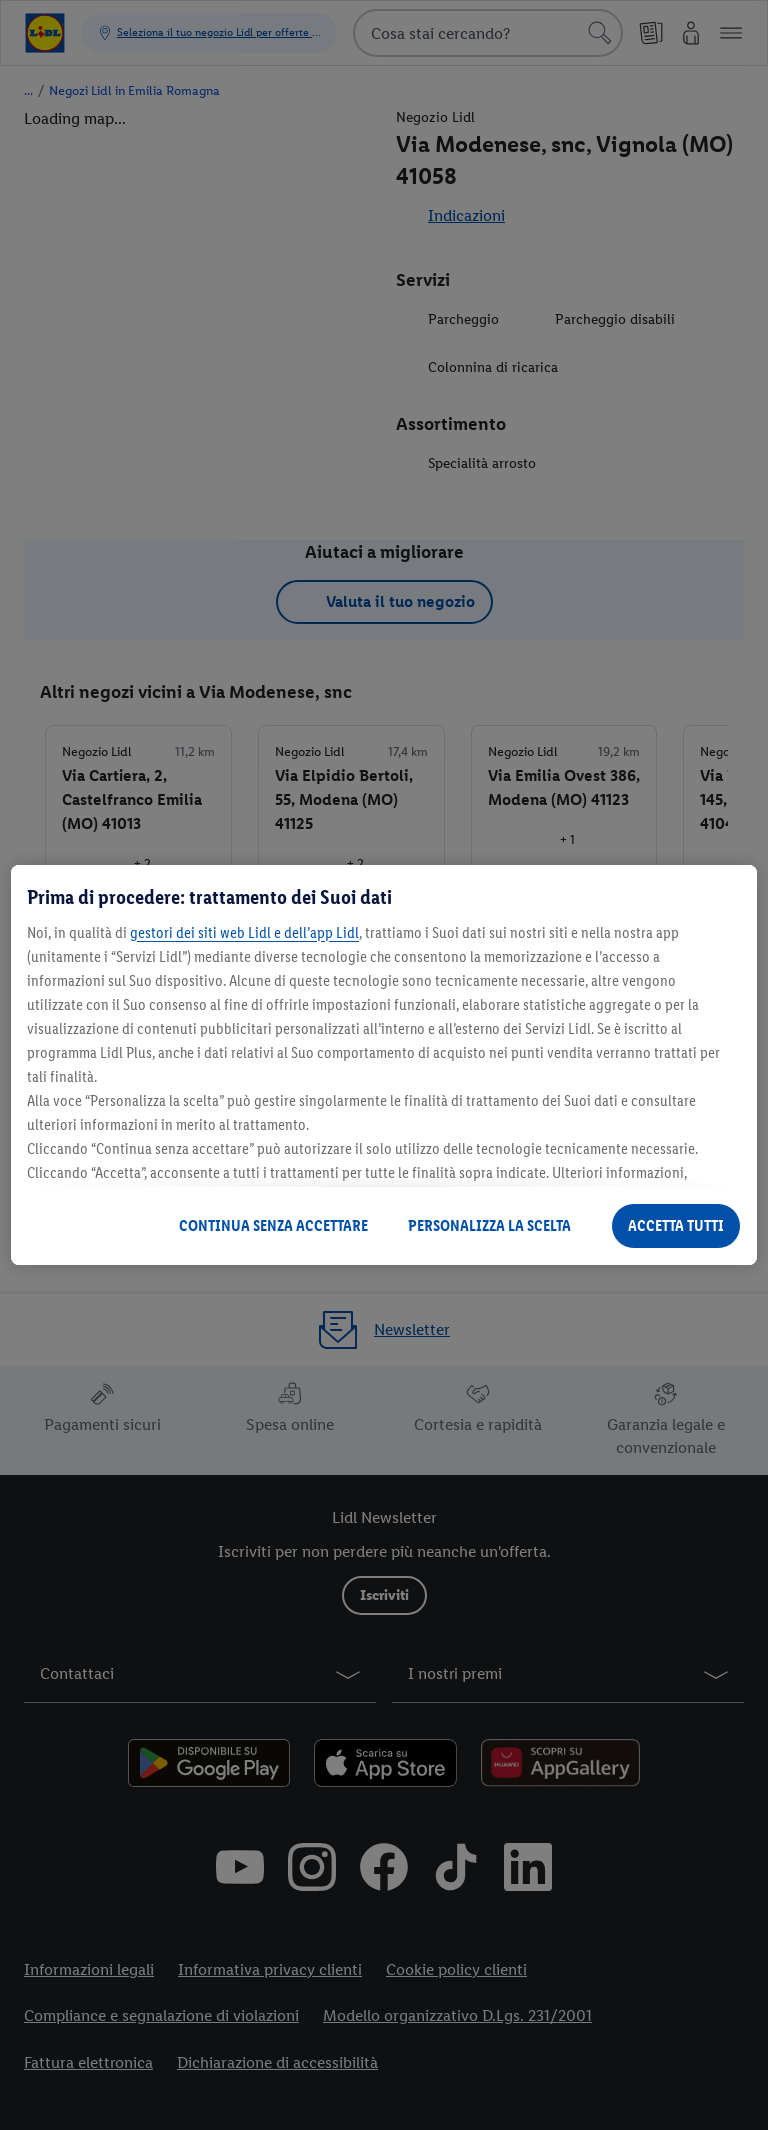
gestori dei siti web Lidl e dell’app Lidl (244, 932)
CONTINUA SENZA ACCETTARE (273, 1225)
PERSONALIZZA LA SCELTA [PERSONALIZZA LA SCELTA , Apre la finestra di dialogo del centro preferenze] (489, 1225)
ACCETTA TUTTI (676, 1225)
